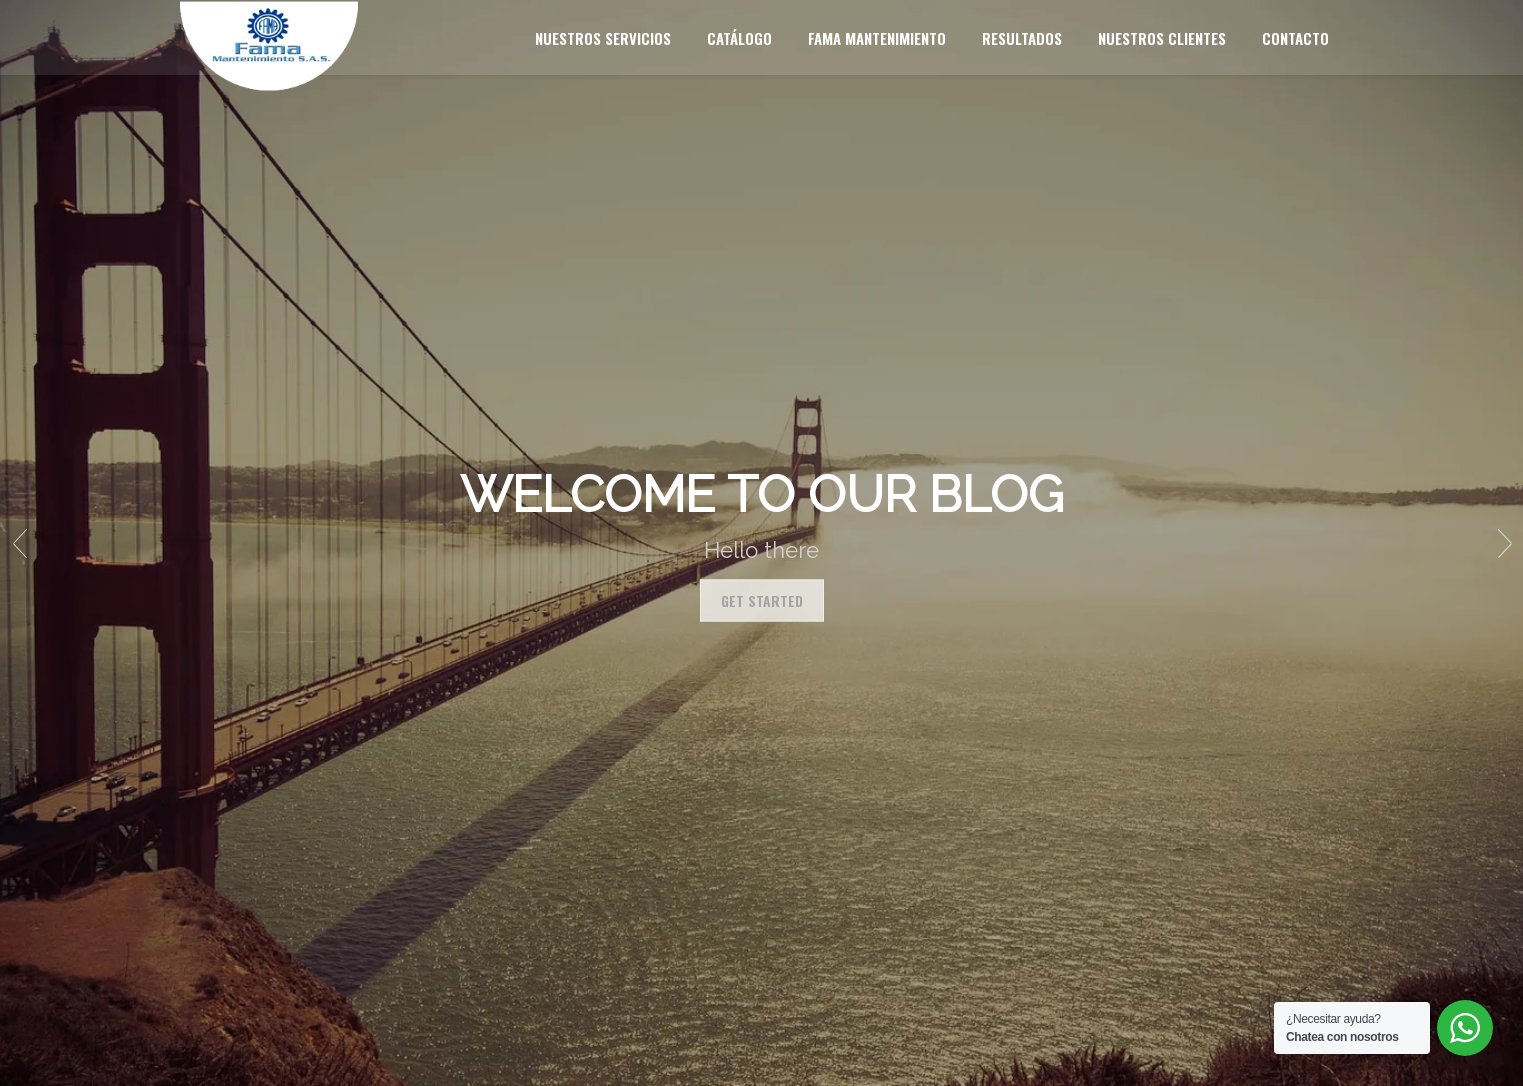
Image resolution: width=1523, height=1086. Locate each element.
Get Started (762, 600)
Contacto (1295, 38)
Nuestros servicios (603, 38)
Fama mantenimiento (877, 38)
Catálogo (739, 38)
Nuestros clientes (1162, 38)
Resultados (1022, 38)
